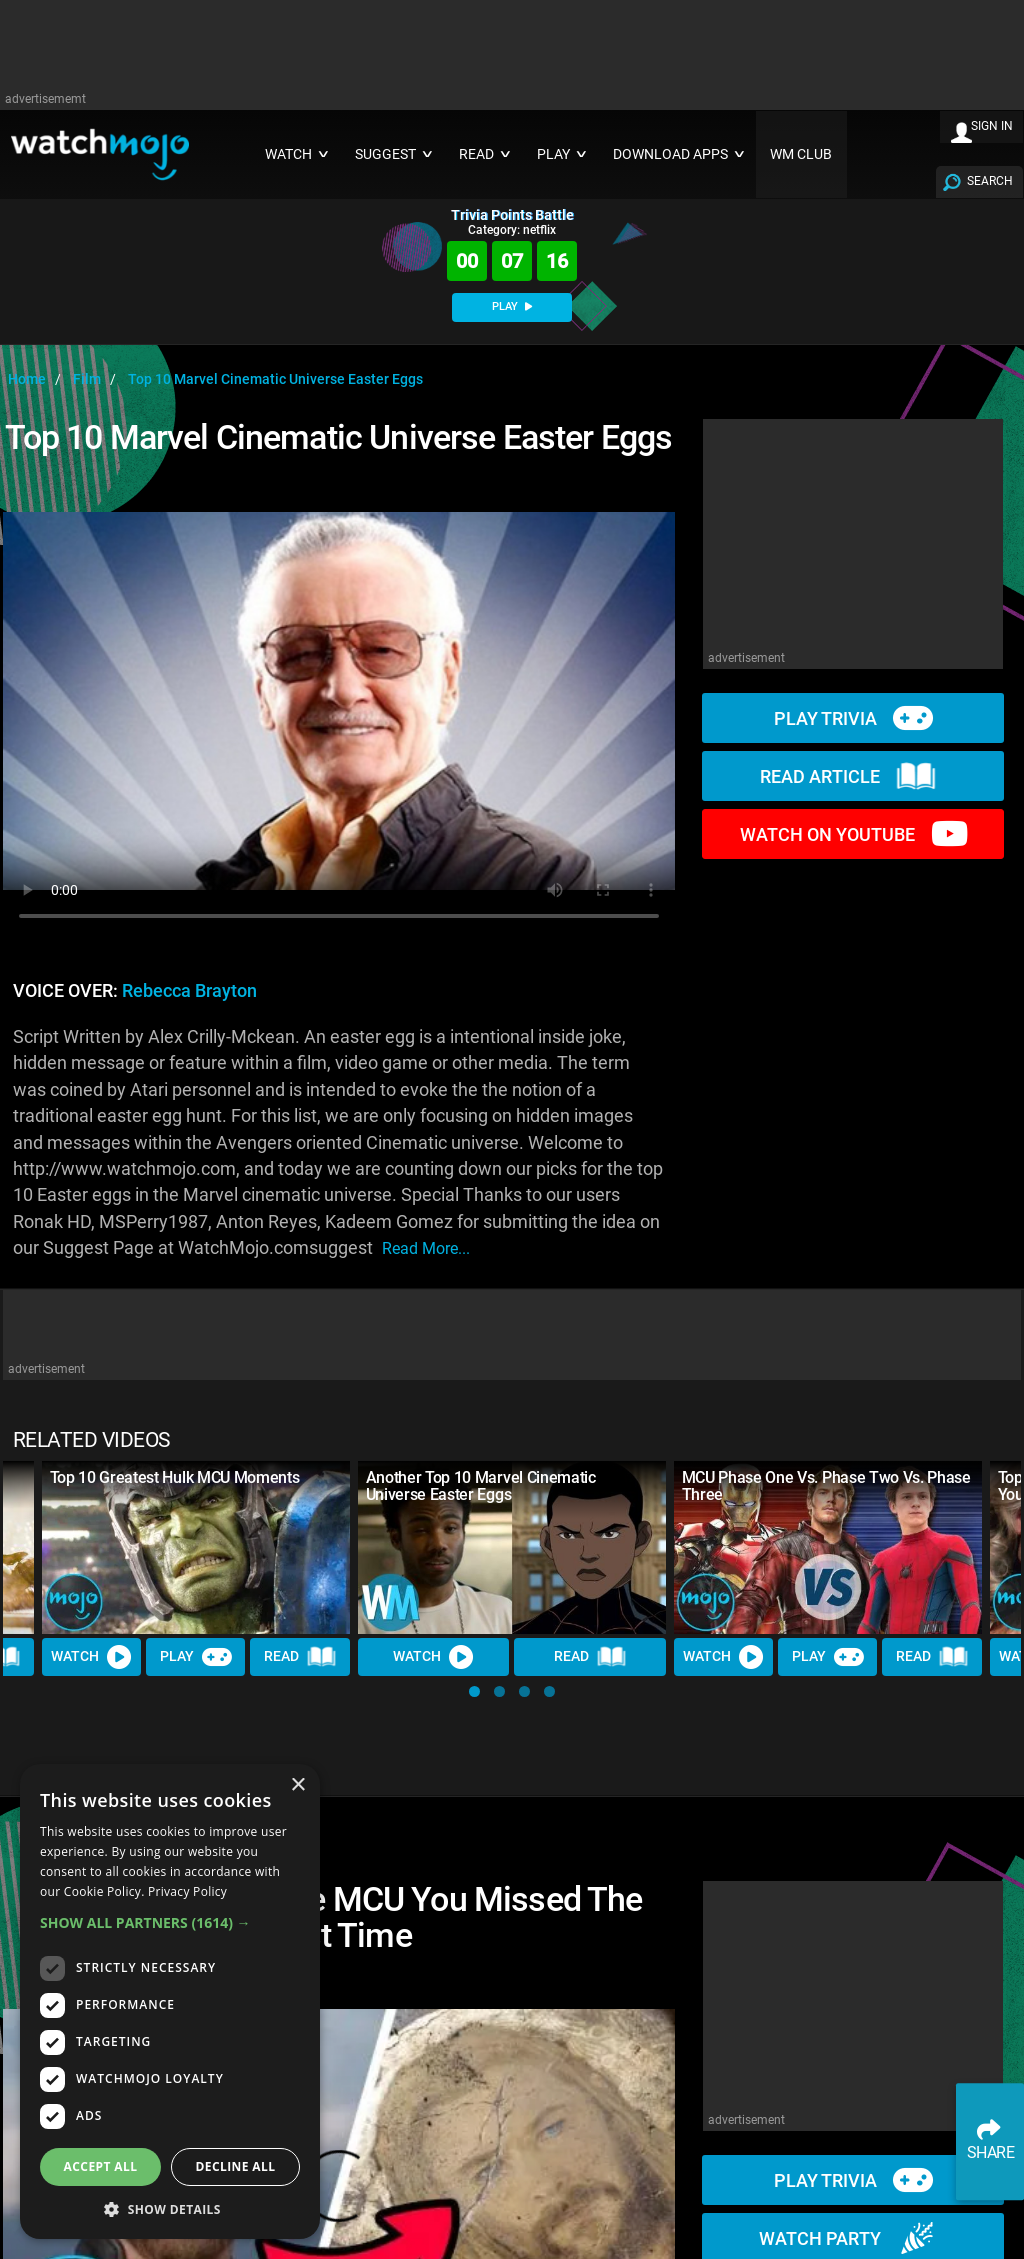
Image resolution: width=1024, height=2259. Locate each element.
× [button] (297, 1785)
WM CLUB (801, 154)
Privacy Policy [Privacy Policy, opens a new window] (187, 1891)
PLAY (512, 306)
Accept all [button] (101, 2166)
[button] (474, 1691)
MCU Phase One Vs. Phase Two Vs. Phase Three (826, 1486)
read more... (426, 1248)
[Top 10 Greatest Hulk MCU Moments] (196, 1547)
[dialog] (170, 2001)
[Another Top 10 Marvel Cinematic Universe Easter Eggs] (512, 1547)
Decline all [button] (236, 2166)
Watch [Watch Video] (92, 1657)
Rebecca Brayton (189, 991)
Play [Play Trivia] (196, 1657)
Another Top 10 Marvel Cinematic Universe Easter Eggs (481, 1486)
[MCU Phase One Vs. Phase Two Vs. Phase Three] (828, 1547)
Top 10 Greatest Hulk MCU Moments (175, 1477)
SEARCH (990, 181)
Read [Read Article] (301, 1657)
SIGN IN (992, 126)
